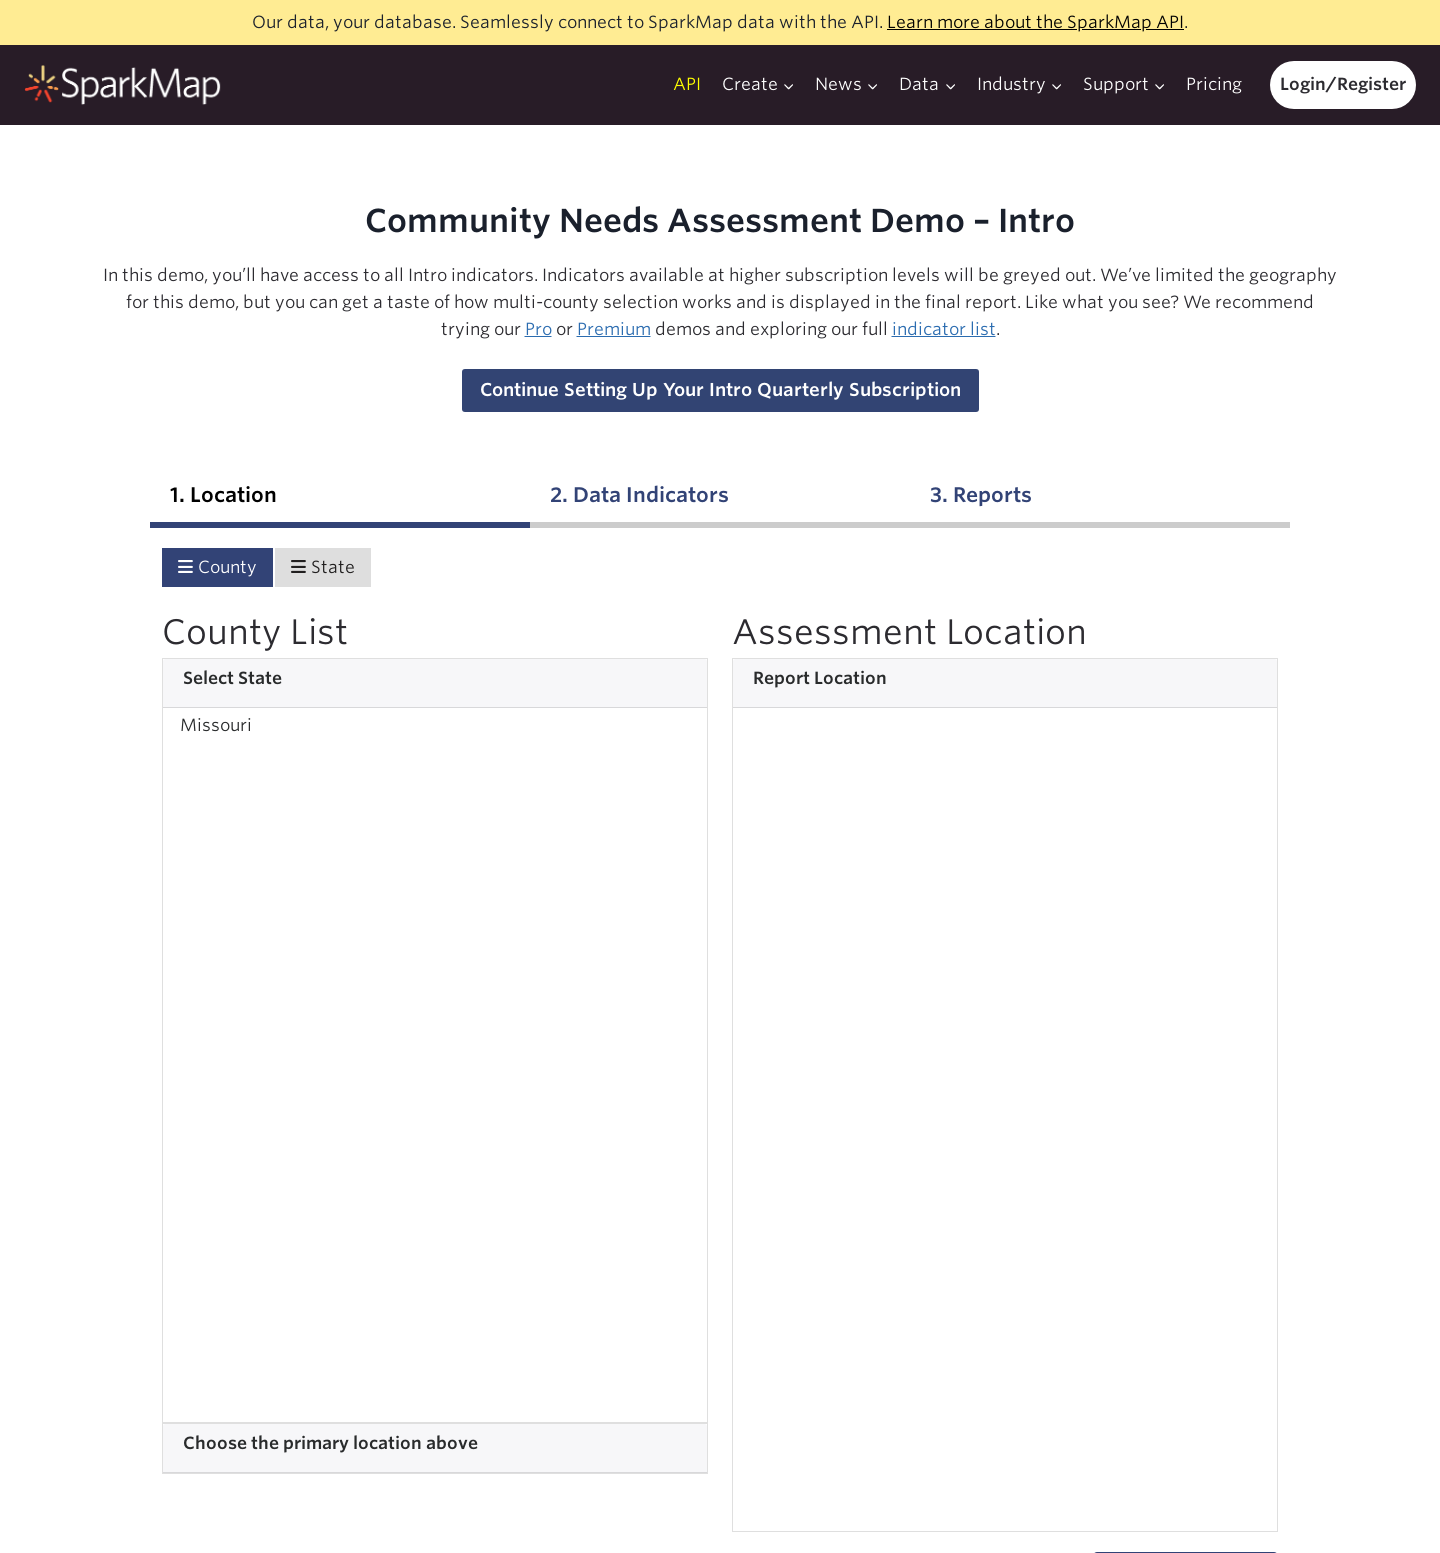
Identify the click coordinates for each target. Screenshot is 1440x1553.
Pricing (1214, 84)
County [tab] (217, 567)
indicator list (944, 329)
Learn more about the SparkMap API (1035, 22)
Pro (538, 329)
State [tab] (323, 567)
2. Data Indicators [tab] (639, 494)
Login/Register (1343, 84)
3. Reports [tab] (981, 494)
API (687, 84)
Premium (614, 329)
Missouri (216, 725)
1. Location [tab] (223, 494)
